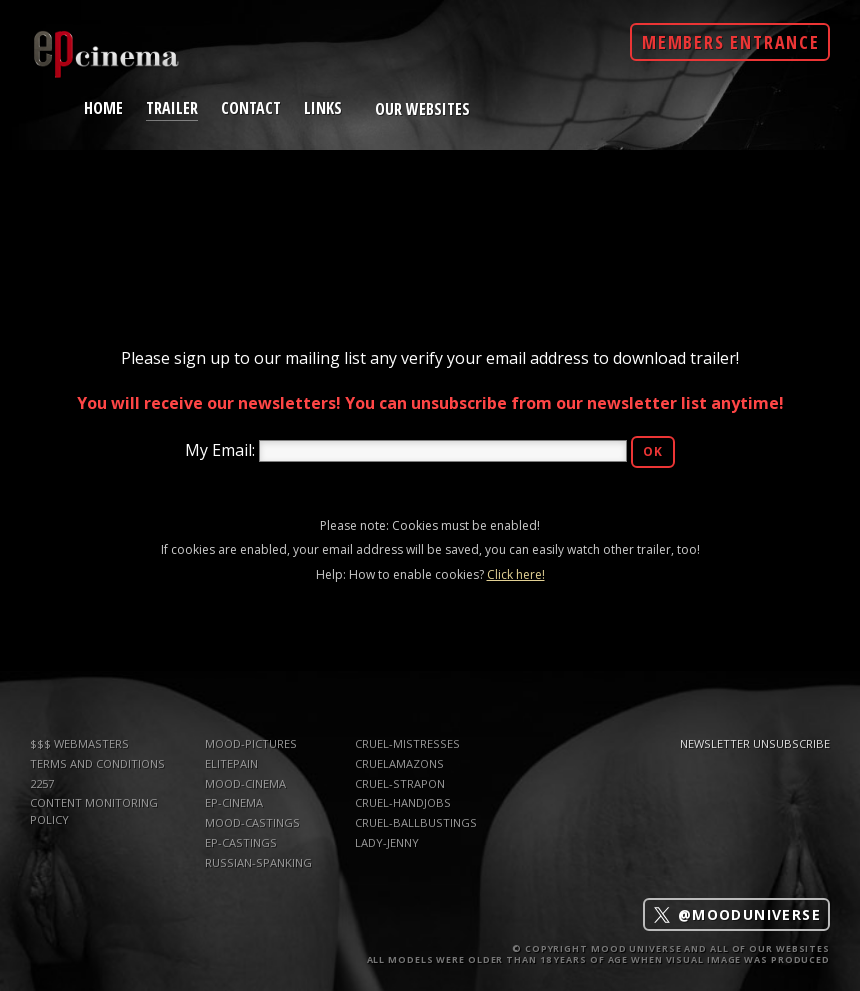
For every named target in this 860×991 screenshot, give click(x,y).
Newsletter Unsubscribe (755, 743)
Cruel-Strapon (400, 783)
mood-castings (252, 822)
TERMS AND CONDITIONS (97, 763)
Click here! (516, 574)
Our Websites (422, 109)
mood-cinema (245, 783)
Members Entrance (731, 42)
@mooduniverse (736, 914)
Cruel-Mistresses (407, 743)
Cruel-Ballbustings (416, 822)
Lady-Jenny (387, 842)
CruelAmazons (399, 763)
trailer (172, 106)
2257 (42, 783)
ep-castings (241, 842)
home (103, 107)
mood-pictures (251, 743)
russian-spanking (258, 862)
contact (251, 107)
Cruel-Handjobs (403, 802)
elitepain (231, 763)
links (323, 107)
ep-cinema (234, 802)
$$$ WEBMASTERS (79, 743)
